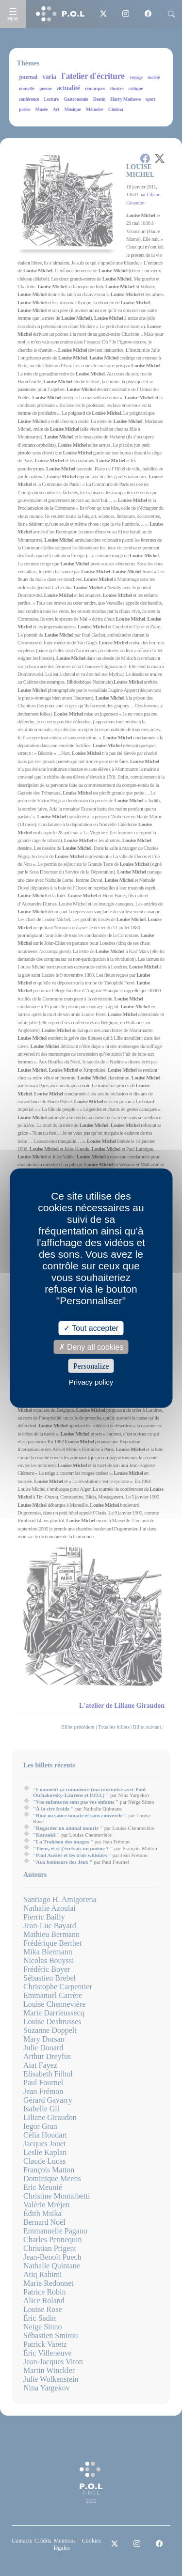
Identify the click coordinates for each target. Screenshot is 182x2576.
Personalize (91, 1366)
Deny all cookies (91, 1347)
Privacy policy (91, 1382)
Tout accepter (91, 1328)
